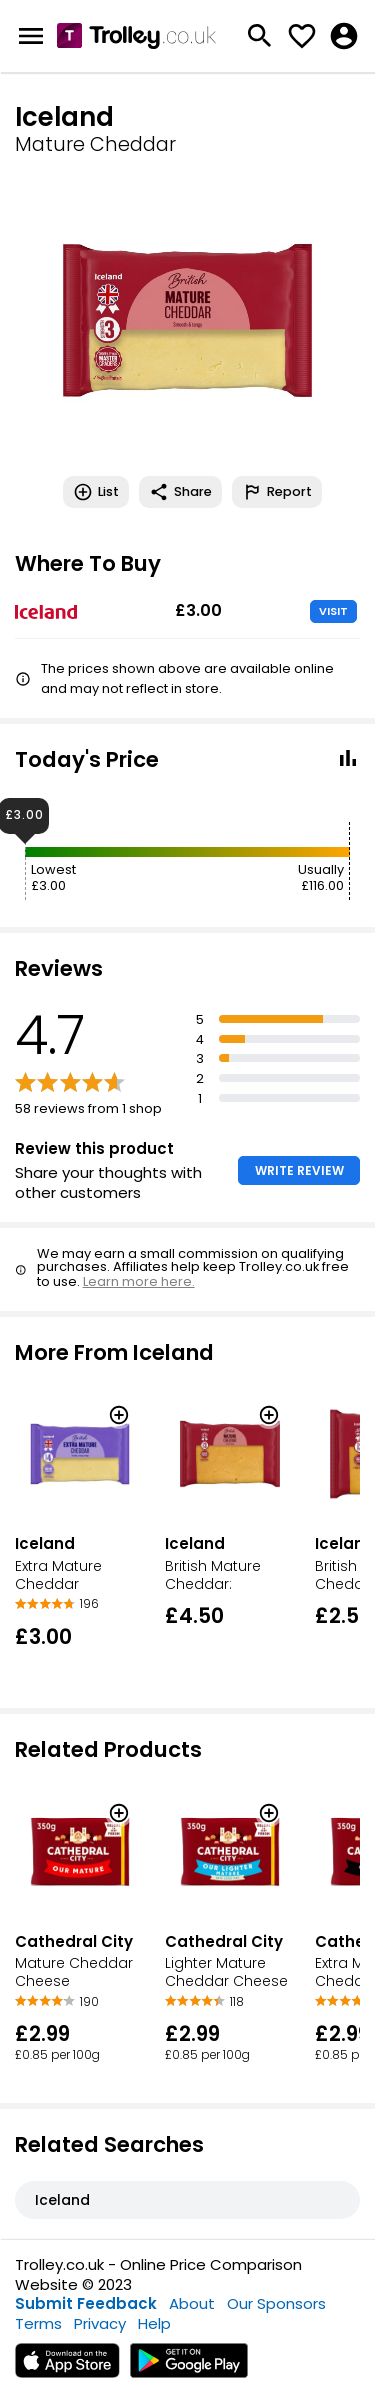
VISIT (333, 611)
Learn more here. (139, 1281)
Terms (38, 2323)
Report (277, 492)
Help (154, 2323)
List (96, 492)
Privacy (100, 2323)
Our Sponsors (276, 2303)
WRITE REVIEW (299, 1170)
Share (180, 492)
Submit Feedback (86, 2303)
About (192, 2303)
